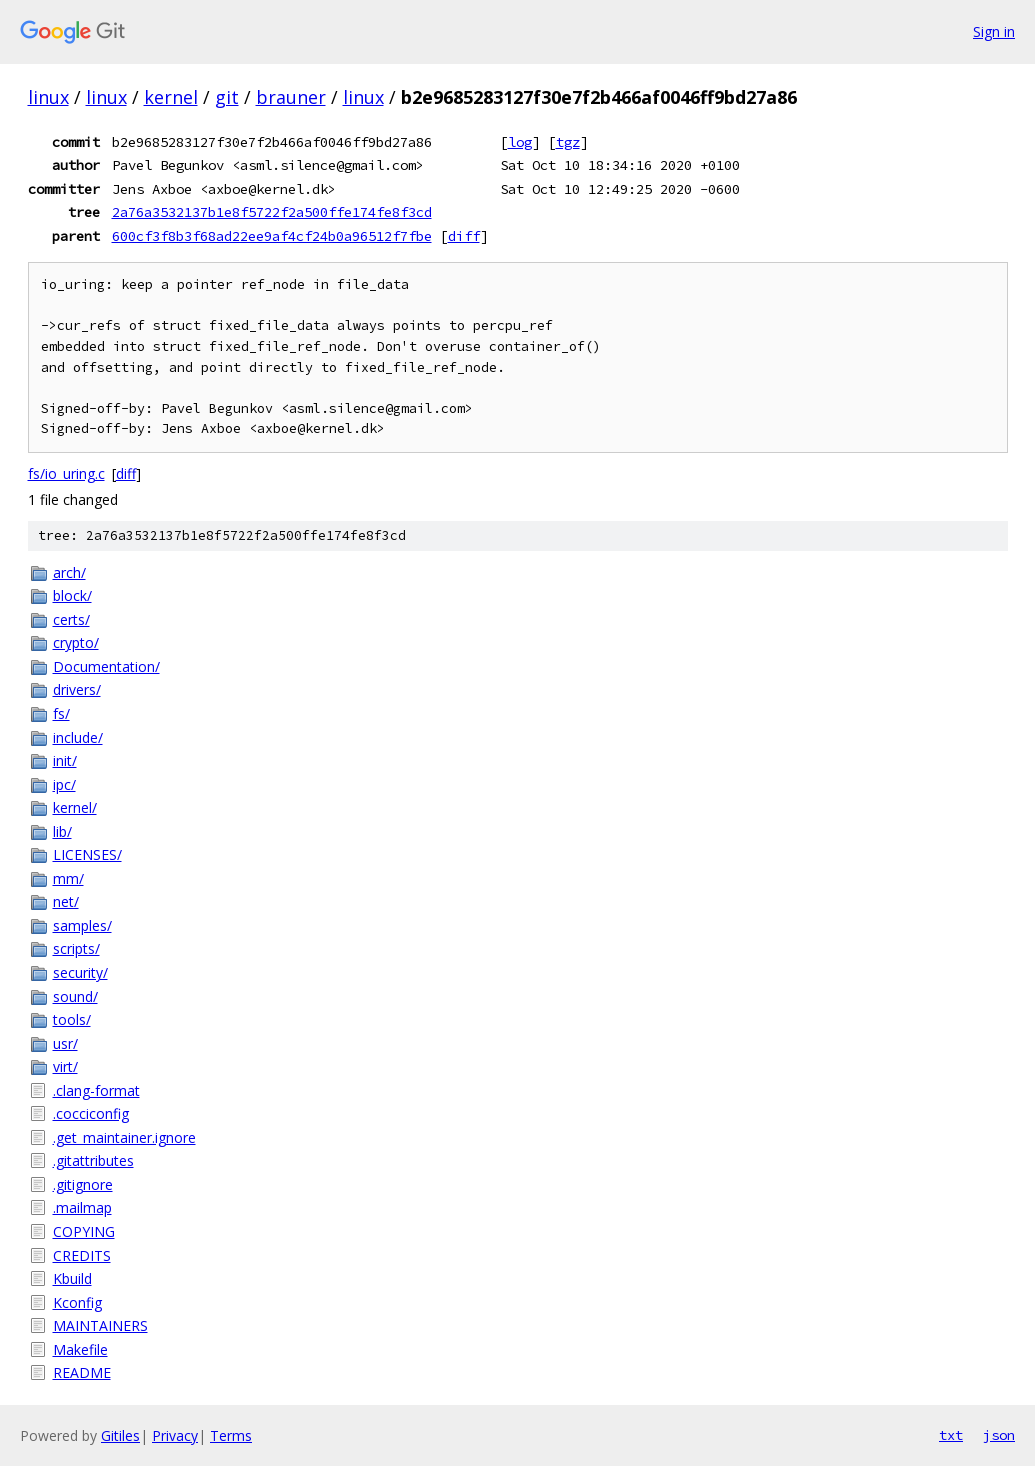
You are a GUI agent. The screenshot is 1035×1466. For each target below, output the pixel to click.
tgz (568, 142)
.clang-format (96, 1090)
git (227, 97)
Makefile (80, 1349)
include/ (78, 737)
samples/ (82, 925)
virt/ (65, 1066)
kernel (171, 97)
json (999, 1435)
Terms (231, 1435)
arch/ (69, 572)
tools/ (72, 1019)
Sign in (994, 31)
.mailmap (82, 1207)
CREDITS (82, 1255)
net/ (66, 901)
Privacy (175, 1435)
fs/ (61, 713)
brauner (291, 97)
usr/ (65, 1043)
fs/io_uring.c (66, 473)
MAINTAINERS (100, 1325)
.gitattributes (93, 1160)
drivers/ (77, 689)
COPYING (84, 1231)
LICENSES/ (87, 854)
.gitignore (83, 1184)
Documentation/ (106, 666)
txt (951, 1435)
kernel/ (75, 807)
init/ (65, 760)
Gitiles (120, 1435)
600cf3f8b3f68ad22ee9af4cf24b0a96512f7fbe (272, 236)
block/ (72, 595)
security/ (80, 972)
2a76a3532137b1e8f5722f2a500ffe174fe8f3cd (272, 212)
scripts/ (76, 948)
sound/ (75, 996)
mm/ (68, 878)
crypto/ (76, 642)
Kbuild (72, 1278)
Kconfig (77, 1302)
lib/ (62, 831)
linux (48, 97)
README (82, 1372)
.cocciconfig (91, 1113)
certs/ (71, 619)
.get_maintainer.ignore (124, 1137)
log (520, 142)
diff (464, 236)
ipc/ (64, 784)
